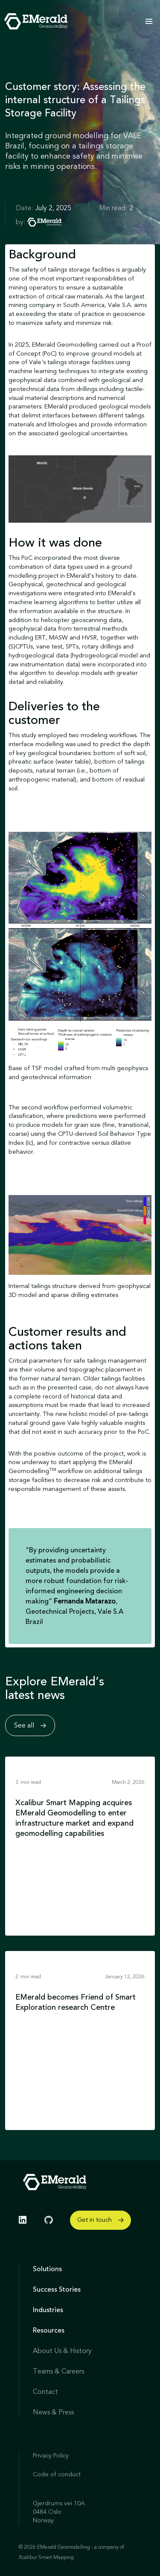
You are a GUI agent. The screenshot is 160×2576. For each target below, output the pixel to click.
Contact (45, 2392)
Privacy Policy (51, 2455)
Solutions (47, 2269)
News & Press (53, 2412)
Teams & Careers (58, 2371)
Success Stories (57, 2289)
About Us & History (62, 2351)
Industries (48, 2310)
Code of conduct (57, 2474)
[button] (149, 21)
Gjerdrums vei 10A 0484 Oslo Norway (59, 2512)
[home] (33, 21)
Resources (48, 2330)
